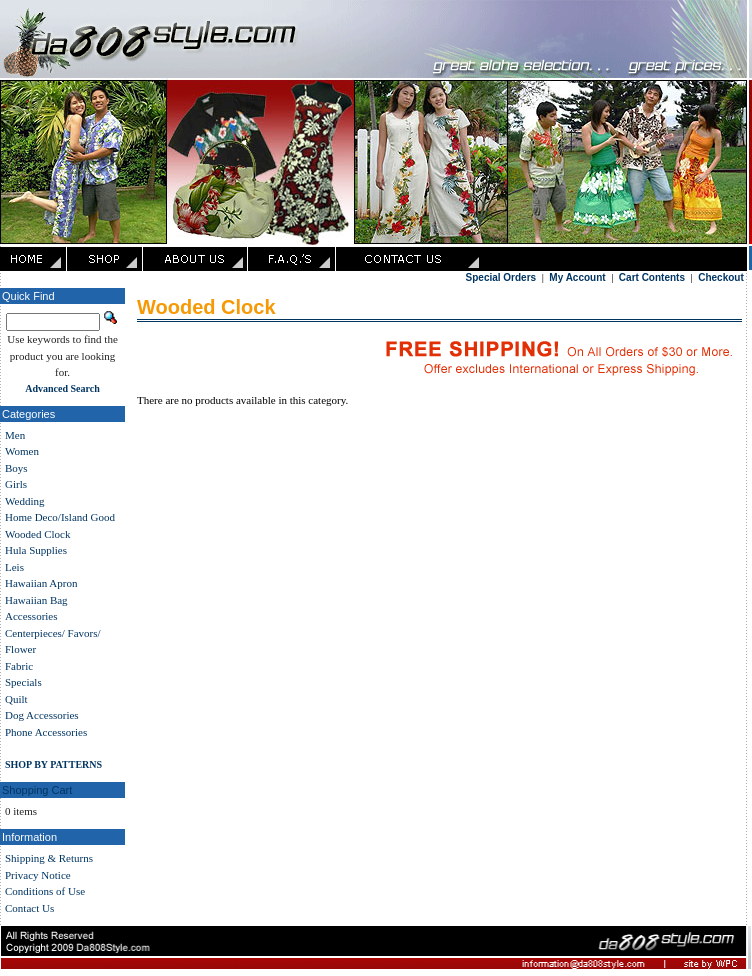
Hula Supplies (36, 550)
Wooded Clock (37, 534)
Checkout (721, 277)
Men (15, 435)
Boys (16, 468)
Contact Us (29, 908)
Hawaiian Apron (41, 583)
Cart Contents (652, 277)
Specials (23, 682)
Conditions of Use (45, 891)
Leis (14, 567)
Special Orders (501, 277)
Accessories (31, 616)
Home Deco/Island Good (60, 517)
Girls (16, 484)
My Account (577, 277)
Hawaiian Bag (36, 600)
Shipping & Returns (49, 858)
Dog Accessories (42, 715)
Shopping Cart (37, 790)
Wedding (24, 501)
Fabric (19, 666)
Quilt (16, 699)
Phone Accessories (46, 732)
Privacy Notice (38, 875)
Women (22, 451)
